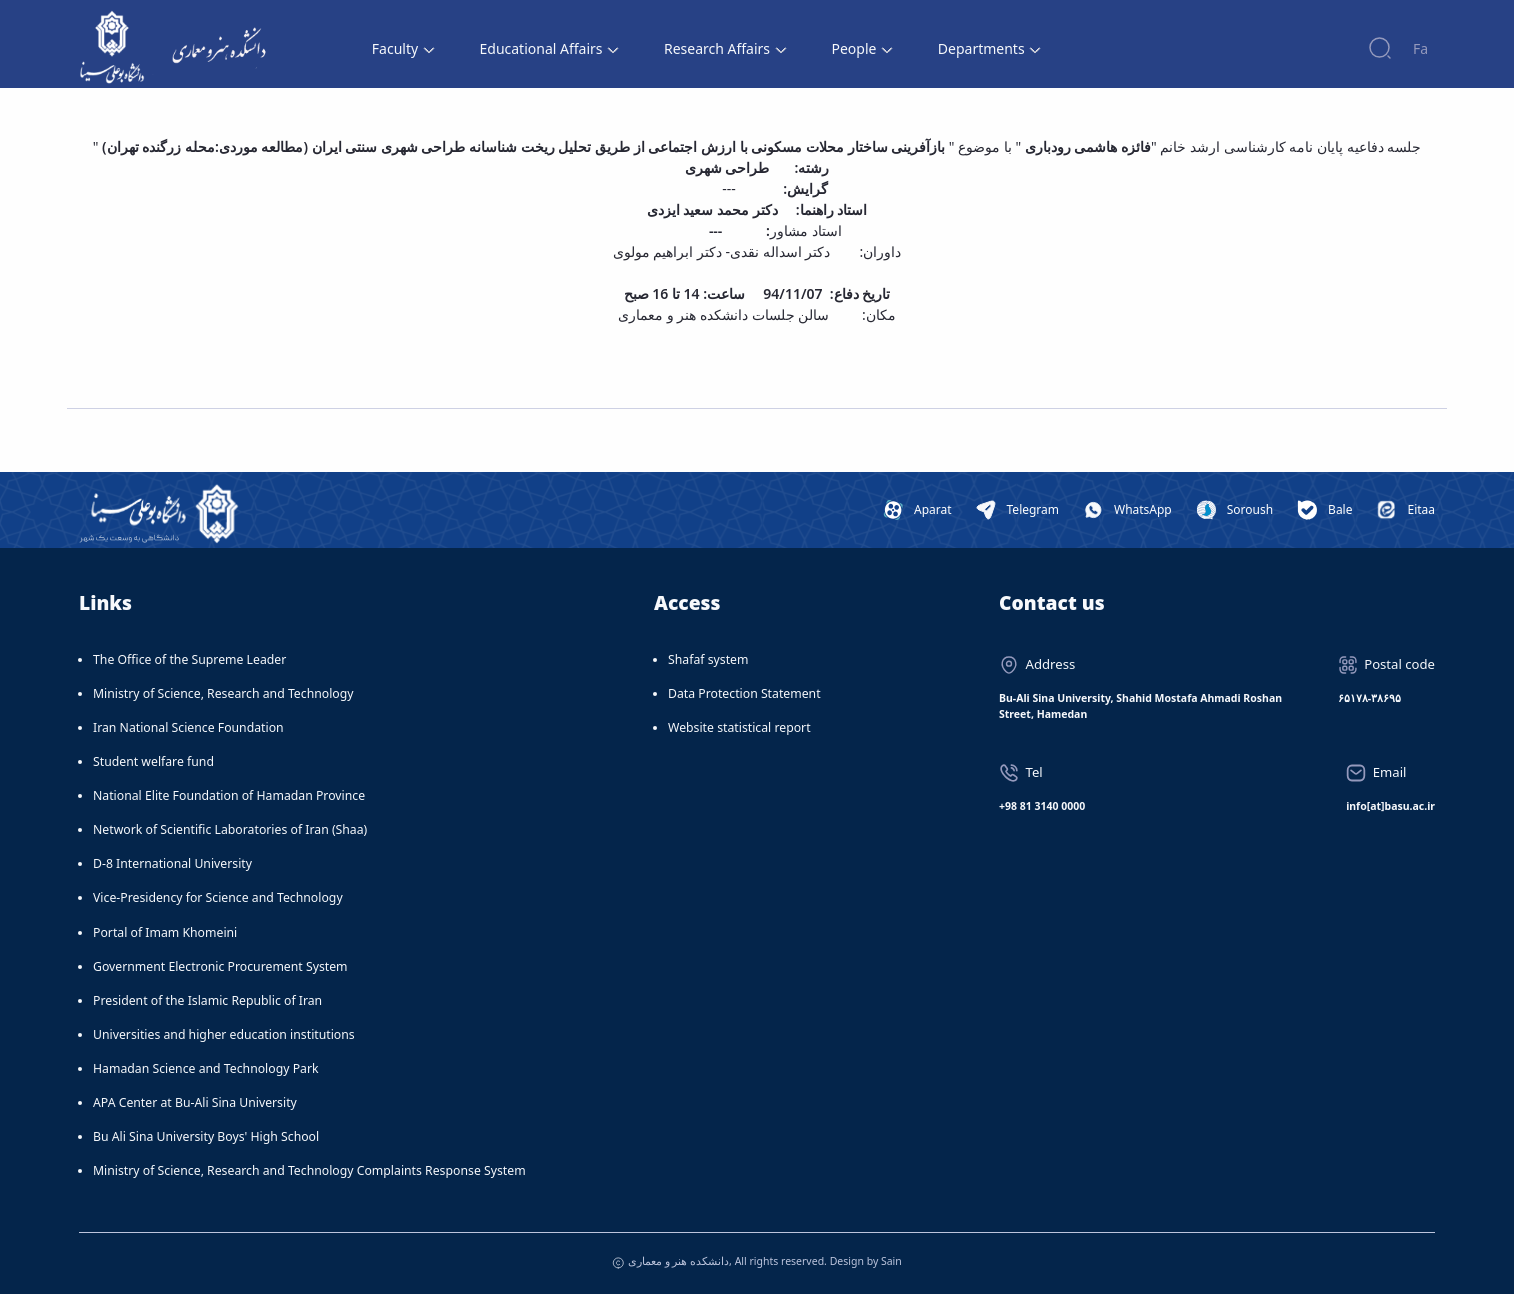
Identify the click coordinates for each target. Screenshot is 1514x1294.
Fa (1420, 48)
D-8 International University (172, 863)
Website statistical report (739, 727)
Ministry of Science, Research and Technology (223, 693)
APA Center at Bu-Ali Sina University (195, 1102)
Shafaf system (708, 659)
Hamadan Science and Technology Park (206, 1068)
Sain (891, 1261)
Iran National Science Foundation (188, 727)
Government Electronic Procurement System (220, 966)
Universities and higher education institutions (224, 1034)
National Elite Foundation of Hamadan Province (229, 795)
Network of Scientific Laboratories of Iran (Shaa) (230, 829)
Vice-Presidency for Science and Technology (218, 897)
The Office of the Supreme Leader (189, 659)
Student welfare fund (153, 761)
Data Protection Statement (744, 693)
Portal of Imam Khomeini (165, 932)
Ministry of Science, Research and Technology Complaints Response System (309, 1170)
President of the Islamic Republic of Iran (207, 1000)
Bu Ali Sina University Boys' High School (206, 1136)
